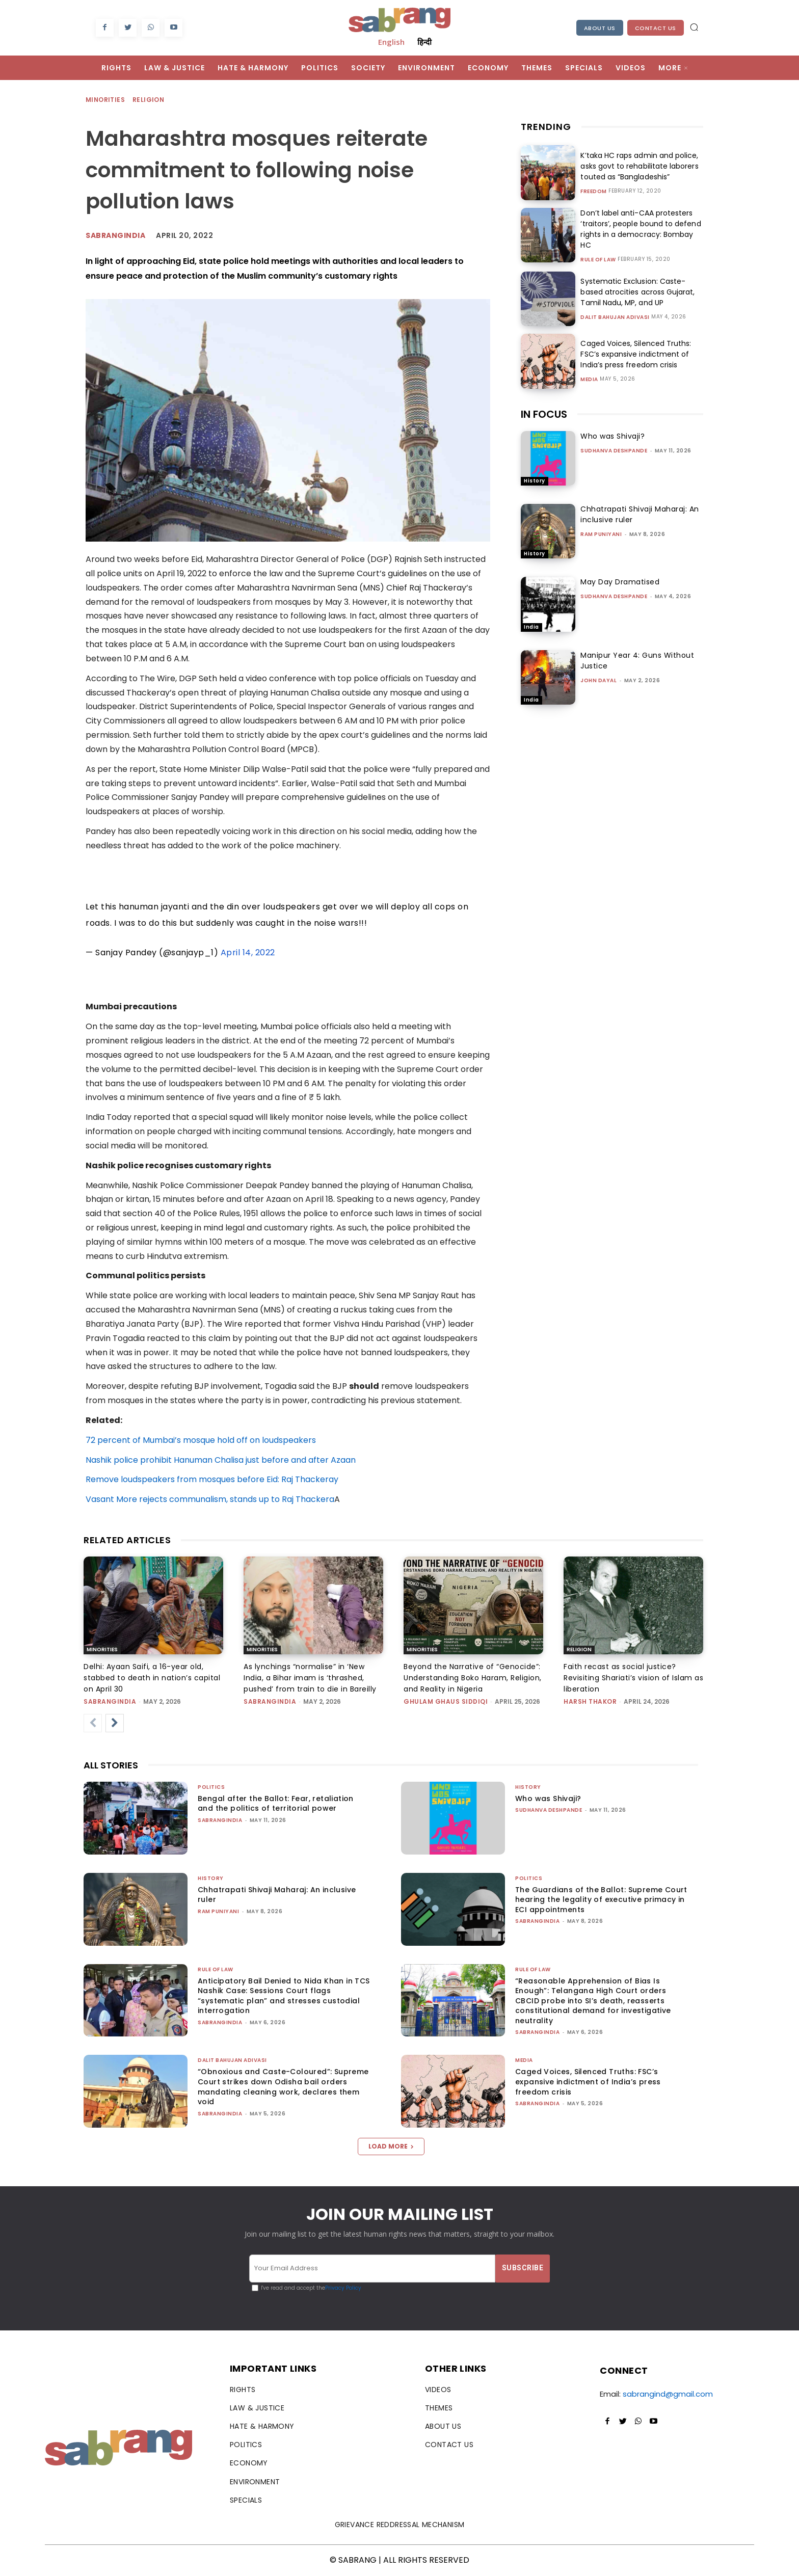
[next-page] (114, 1723)
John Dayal (598, 680)
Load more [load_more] (391, 2146)
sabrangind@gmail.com (668, 2394)
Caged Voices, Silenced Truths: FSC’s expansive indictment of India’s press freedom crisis (635, 354)
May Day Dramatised (619, 582)
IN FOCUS (544, 414)
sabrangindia (110, 1701)
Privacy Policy (343, 2288)
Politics (211, 1787)
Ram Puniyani (601, 534)
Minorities (106, 100)
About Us (600, 28)
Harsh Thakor (590, 1701)
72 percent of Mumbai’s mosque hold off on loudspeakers (201, 1440)
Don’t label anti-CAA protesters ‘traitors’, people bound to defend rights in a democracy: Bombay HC (640, 229)
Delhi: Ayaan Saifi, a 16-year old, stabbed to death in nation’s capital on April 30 (152, 1677)
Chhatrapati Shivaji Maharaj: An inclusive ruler (277, 1895)
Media (589, 379)
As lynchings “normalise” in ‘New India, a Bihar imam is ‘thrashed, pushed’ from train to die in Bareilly (310, 1677)
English (391, 42)
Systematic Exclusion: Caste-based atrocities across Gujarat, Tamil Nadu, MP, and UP (637, 292)
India (531, 627)
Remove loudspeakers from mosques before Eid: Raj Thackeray (212, 1479)
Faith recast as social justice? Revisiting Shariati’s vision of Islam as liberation (633, 1677)
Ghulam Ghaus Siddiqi (446, 1701)
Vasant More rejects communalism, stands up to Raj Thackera (210, 1499)
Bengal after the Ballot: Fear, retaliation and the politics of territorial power (276, 1803)
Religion (148, 100)
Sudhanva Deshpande (613, 450)
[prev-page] (93, 1723)
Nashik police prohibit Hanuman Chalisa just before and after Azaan (221, 1460)
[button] (694, 27)
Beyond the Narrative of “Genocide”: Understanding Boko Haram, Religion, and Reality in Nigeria (473, 1677)
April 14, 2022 (248, 952)
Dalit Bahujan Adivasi (615, 317)
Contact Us (655, 28)
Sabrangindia (115, 235)
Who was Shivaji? (612, 436)
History (534, 481)
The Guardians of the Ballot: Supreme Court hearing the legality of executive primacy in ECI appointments (601, 1900)
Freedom (593, 191)
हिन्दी (424, 42)
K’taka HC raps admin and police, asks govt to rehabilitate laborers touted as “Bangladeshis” (638, 166)
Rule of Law (598, 259)
